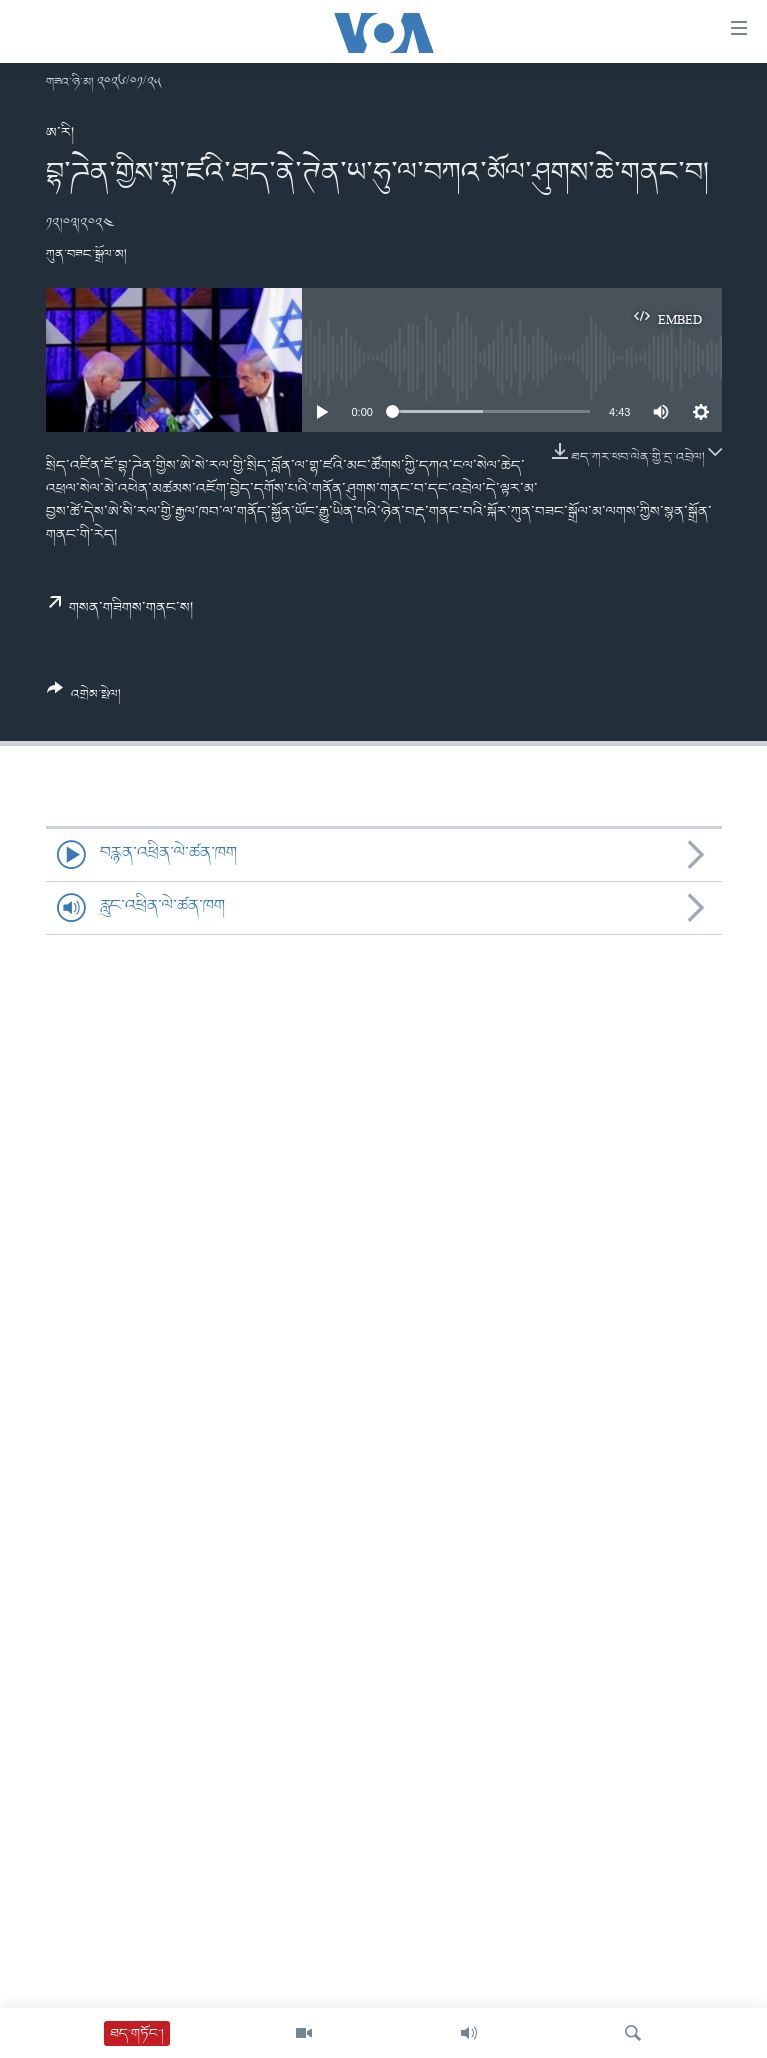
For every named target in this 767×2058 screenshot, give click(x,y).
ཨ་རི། (60, 133)
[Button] (84, 699)
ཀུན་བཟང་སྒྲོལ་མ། (86, 254)
